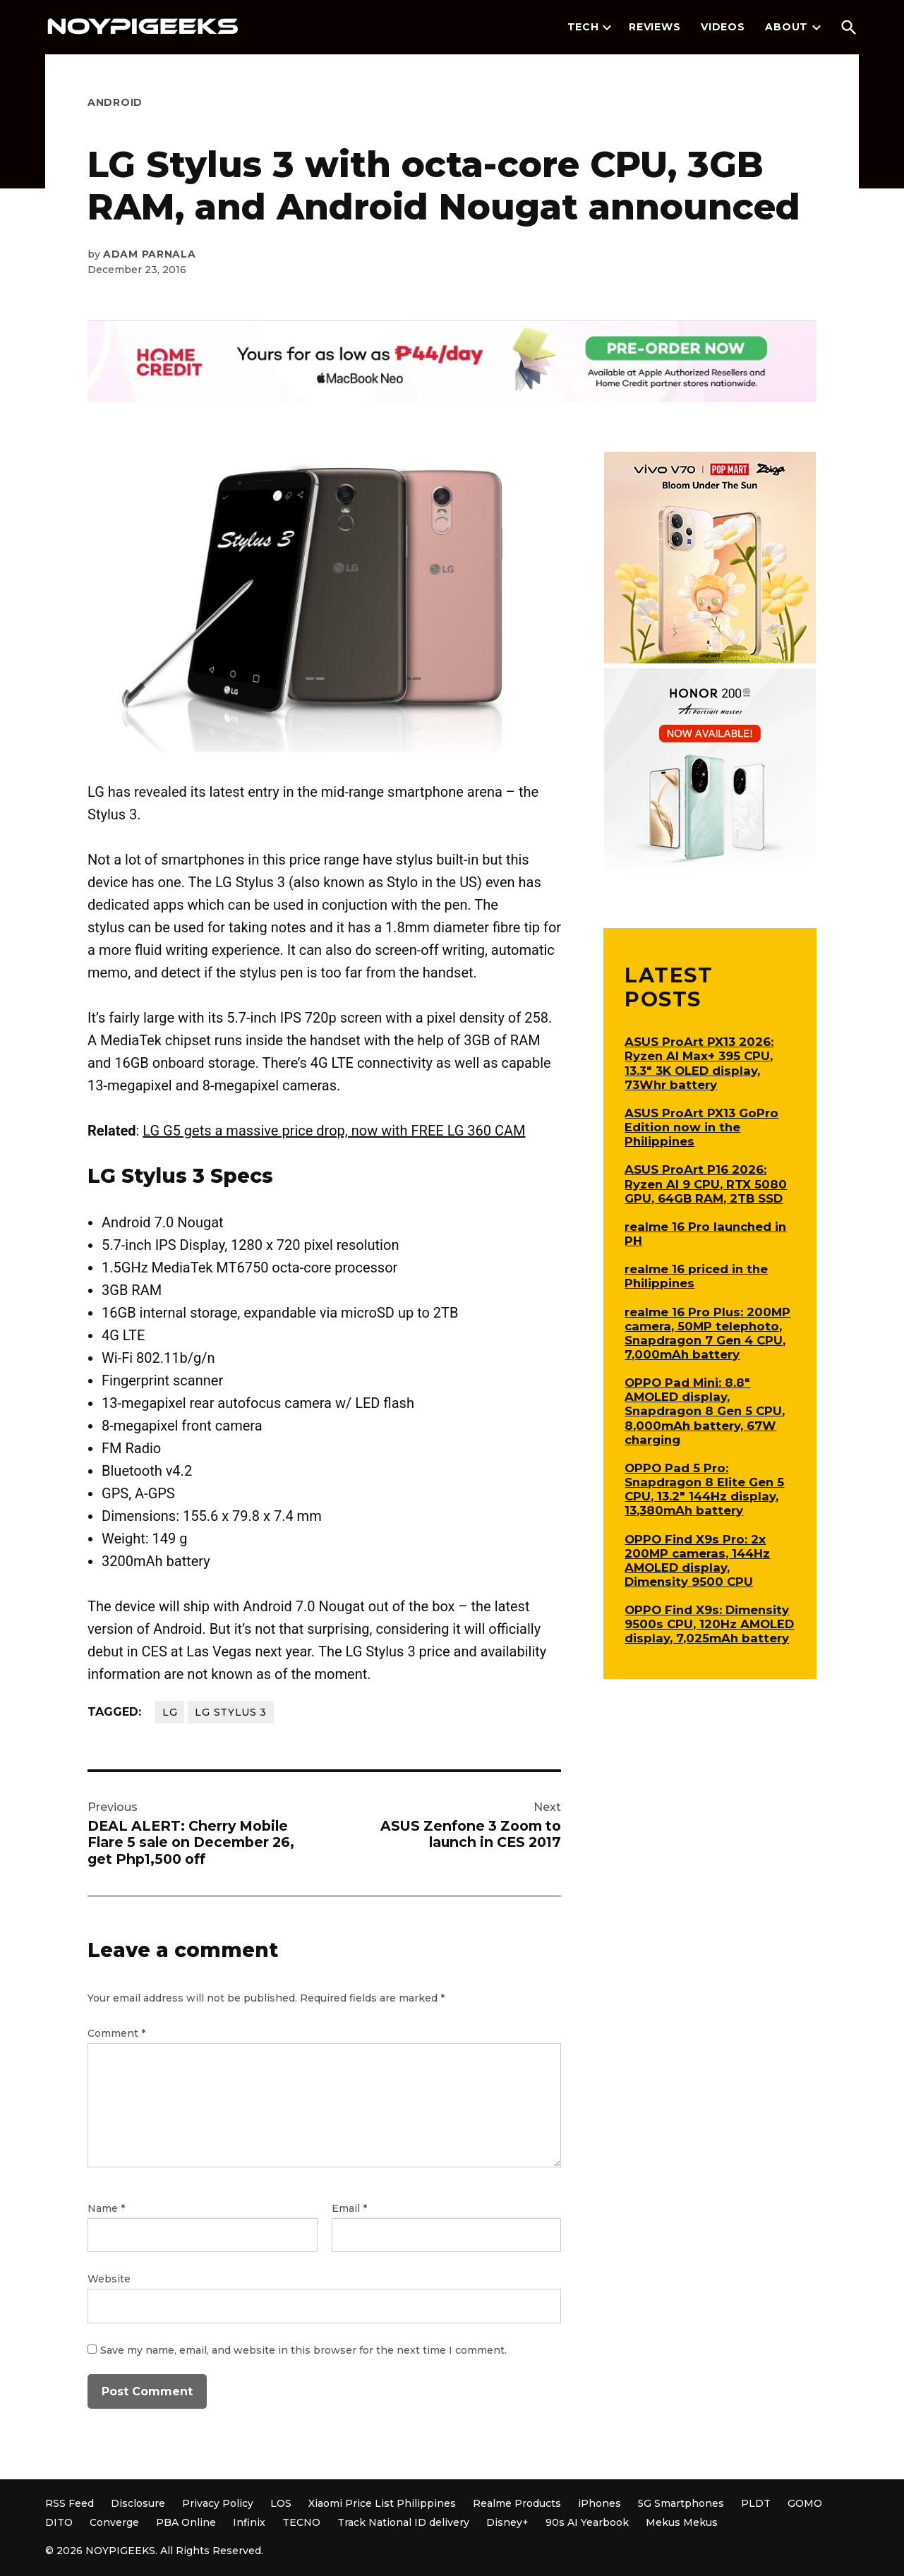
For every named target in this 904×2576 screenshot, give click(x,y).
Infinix (249, 2522)
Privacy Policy (217, 2503)
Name (106, 2208)
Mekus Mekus (682, 2522)
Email (349, 2208)
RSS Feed (69, 2503)
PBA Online (186, 2522)
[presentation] (606, 27)
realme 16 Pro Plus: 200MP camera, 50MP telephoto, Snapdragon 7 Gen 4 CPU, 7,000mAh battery (707, 1333)
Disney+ (507, 2522)
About (786, 26)
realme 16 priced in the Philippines (696, 1276)
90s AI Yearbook (587, 2522)
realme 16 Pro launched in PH (705, 1234)
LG (169, 1712)
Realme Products (517, 2503)
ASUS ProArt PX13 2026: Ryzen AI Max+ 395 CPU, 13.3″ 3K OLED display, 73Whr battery (699, 1063)
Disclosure (138, 2503)
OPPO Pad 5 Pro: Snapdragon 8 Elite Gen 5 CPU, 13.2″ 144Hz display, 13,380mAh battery (704, 1489)
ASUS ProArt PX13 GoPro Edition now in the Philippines (701, 1127)
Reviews (654, 26)
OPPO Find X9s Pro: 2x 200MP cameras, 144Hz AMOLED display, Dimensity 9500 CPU (697, 1560)
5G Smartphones (681, 2503)
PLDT (756, 2503)
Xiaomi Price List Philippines (382, 2503)
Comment (116, 2033)
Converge (114, 2522)
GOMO (805, 2503)
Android (115, 102)
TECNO (301, 2522)
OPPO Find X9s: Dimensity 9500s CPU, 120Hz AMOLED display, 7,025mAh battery (709, 1624)
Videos (723, 26)
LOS (280, 2503)
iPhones (599, 2503)
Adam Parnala (149, 254)
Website (109, 2279)
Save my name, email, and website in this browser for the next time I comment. (303, 2350)
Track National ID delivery (403, 2522)
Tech (583, 26)
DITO (59, 2522)
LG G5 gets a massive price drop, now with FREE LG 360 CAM (334, 1130)
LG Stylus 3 (231, 1712)
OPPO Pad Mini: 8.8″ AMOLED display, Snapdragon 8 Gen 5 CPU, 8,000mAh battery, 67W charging (705, 1411)
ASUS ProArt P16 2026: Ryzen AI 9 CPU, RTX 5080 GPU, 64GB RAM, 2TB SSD (706, 1183)
